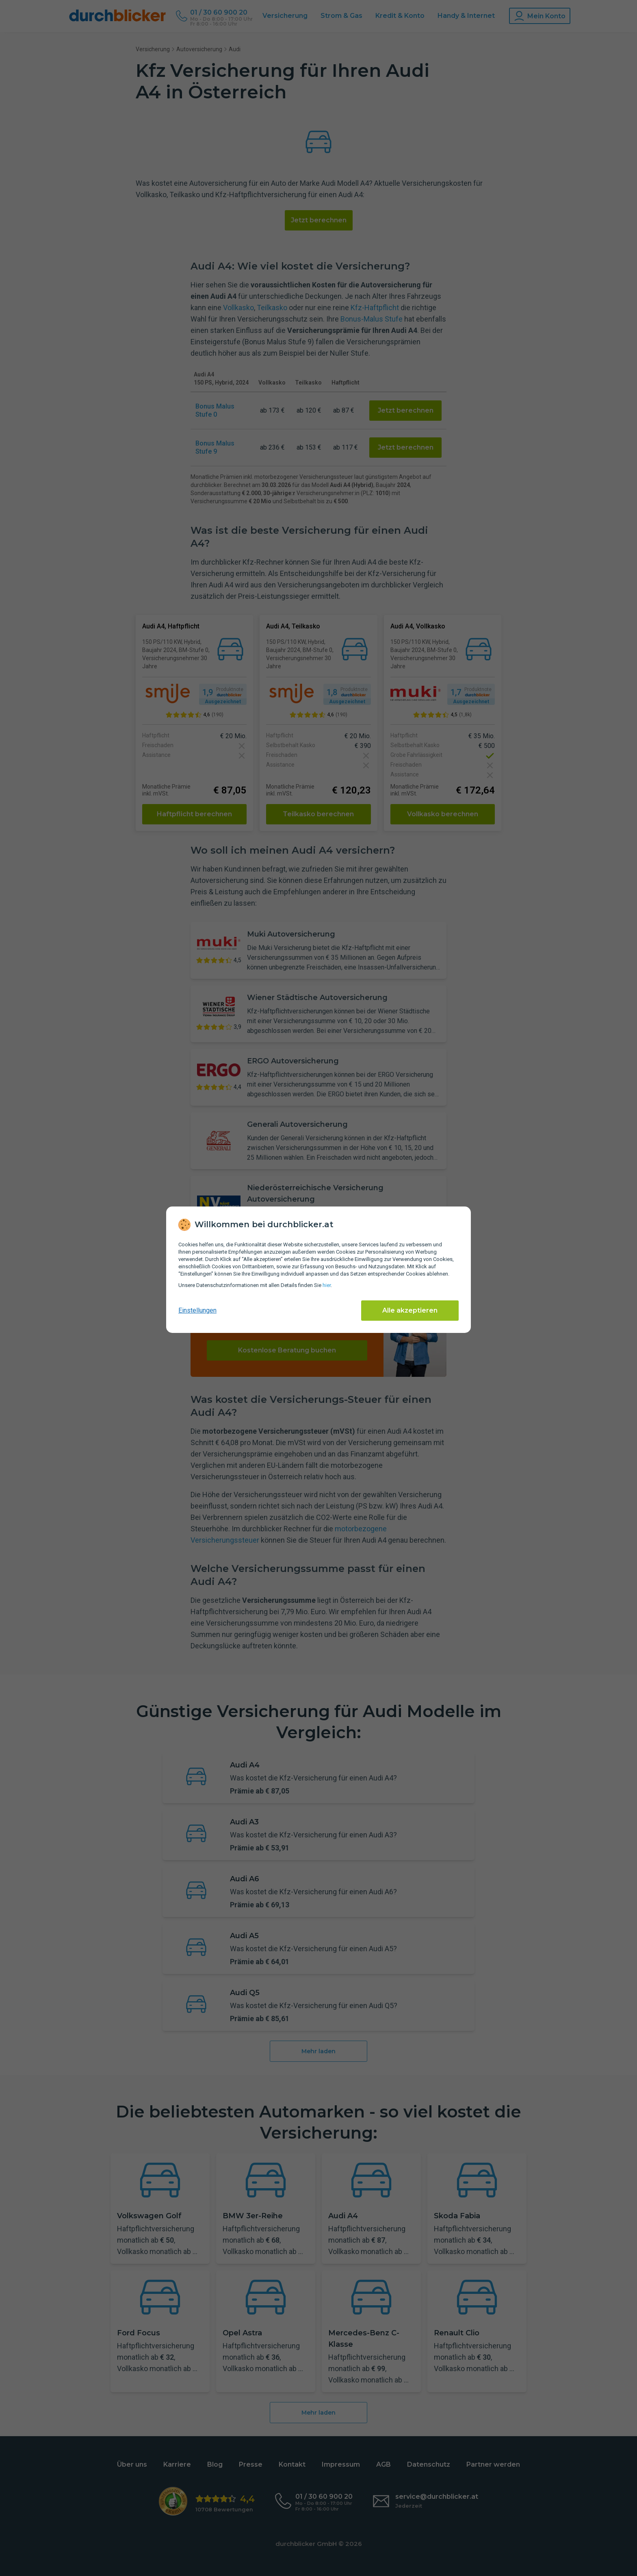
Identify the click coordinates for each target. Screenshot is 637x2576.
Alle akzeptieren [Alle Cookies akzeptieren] (410, 1310)
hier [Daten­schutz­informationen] (327, 1285)
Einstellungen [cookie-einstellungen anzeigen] (197, 1310)
